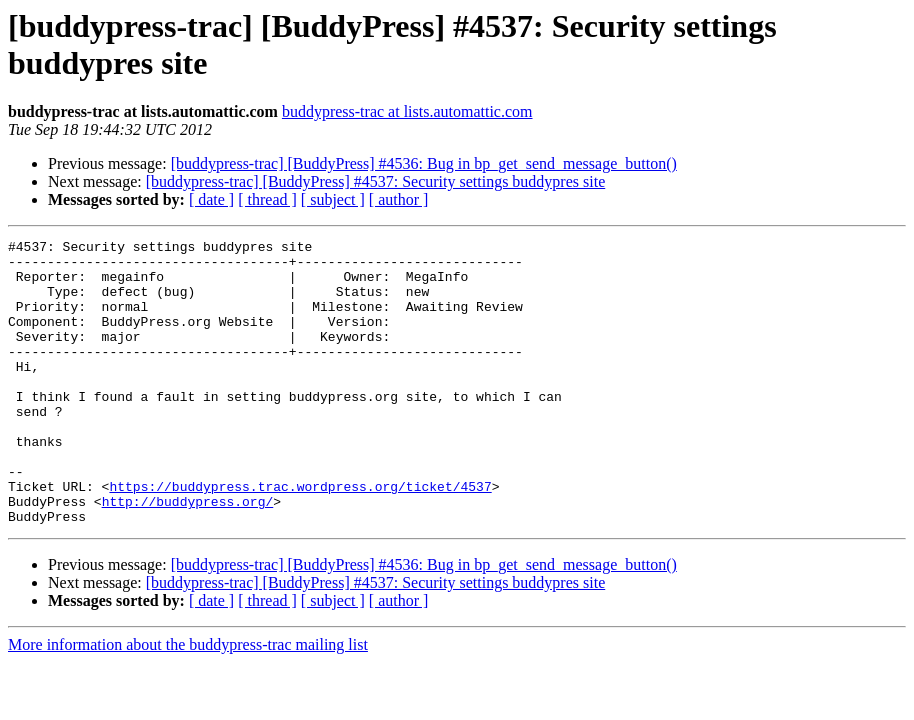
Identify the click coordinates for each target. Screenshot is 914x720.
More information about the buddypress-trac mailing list (188, 701)
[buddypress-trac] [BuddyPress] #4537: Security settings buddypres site (375, 181)
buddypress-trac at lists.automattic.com (407, 111)
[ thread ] (267, 199)
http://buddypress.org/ (188, 555)
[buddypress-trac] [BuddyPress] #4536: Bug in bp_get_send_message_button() (424, 163)
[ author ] (399, 199)
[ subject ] (333, 199)
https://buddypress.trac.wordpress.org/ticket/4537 (300, 537)
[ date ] (211, 199)
